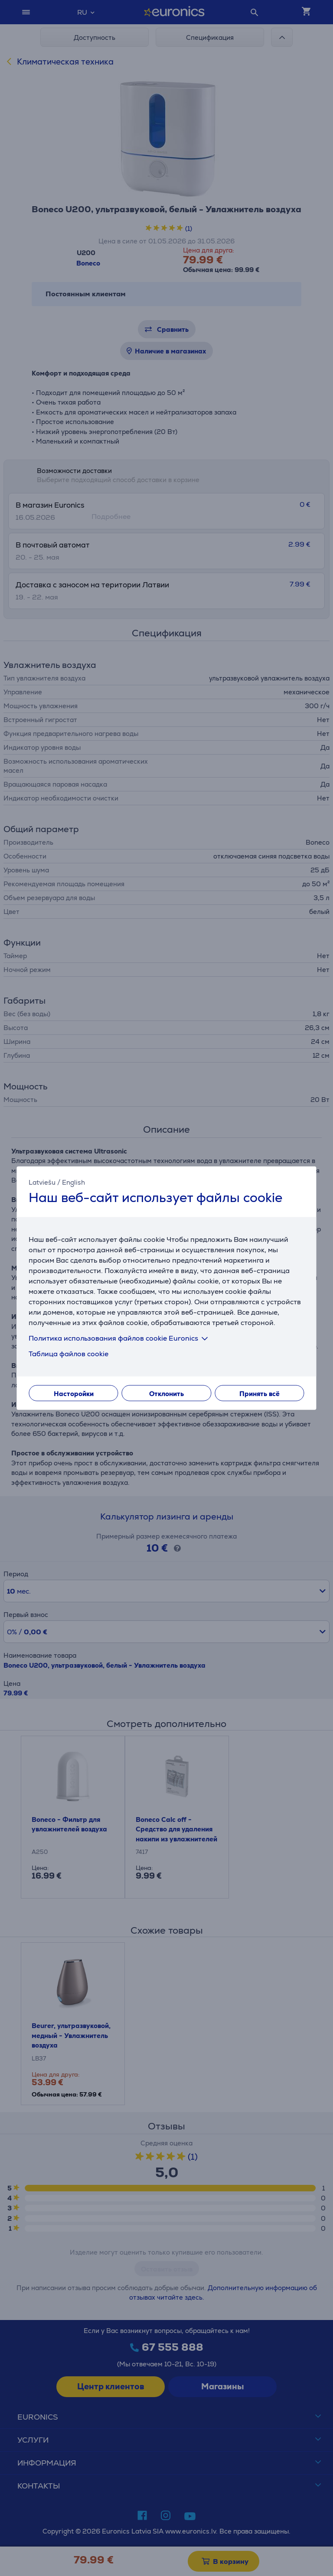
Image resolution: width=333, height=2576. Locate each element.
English (73, 1182)
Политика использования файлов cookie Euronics (120, 1338)
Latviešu (42, 1182)
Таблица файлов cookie (68, 1353)
